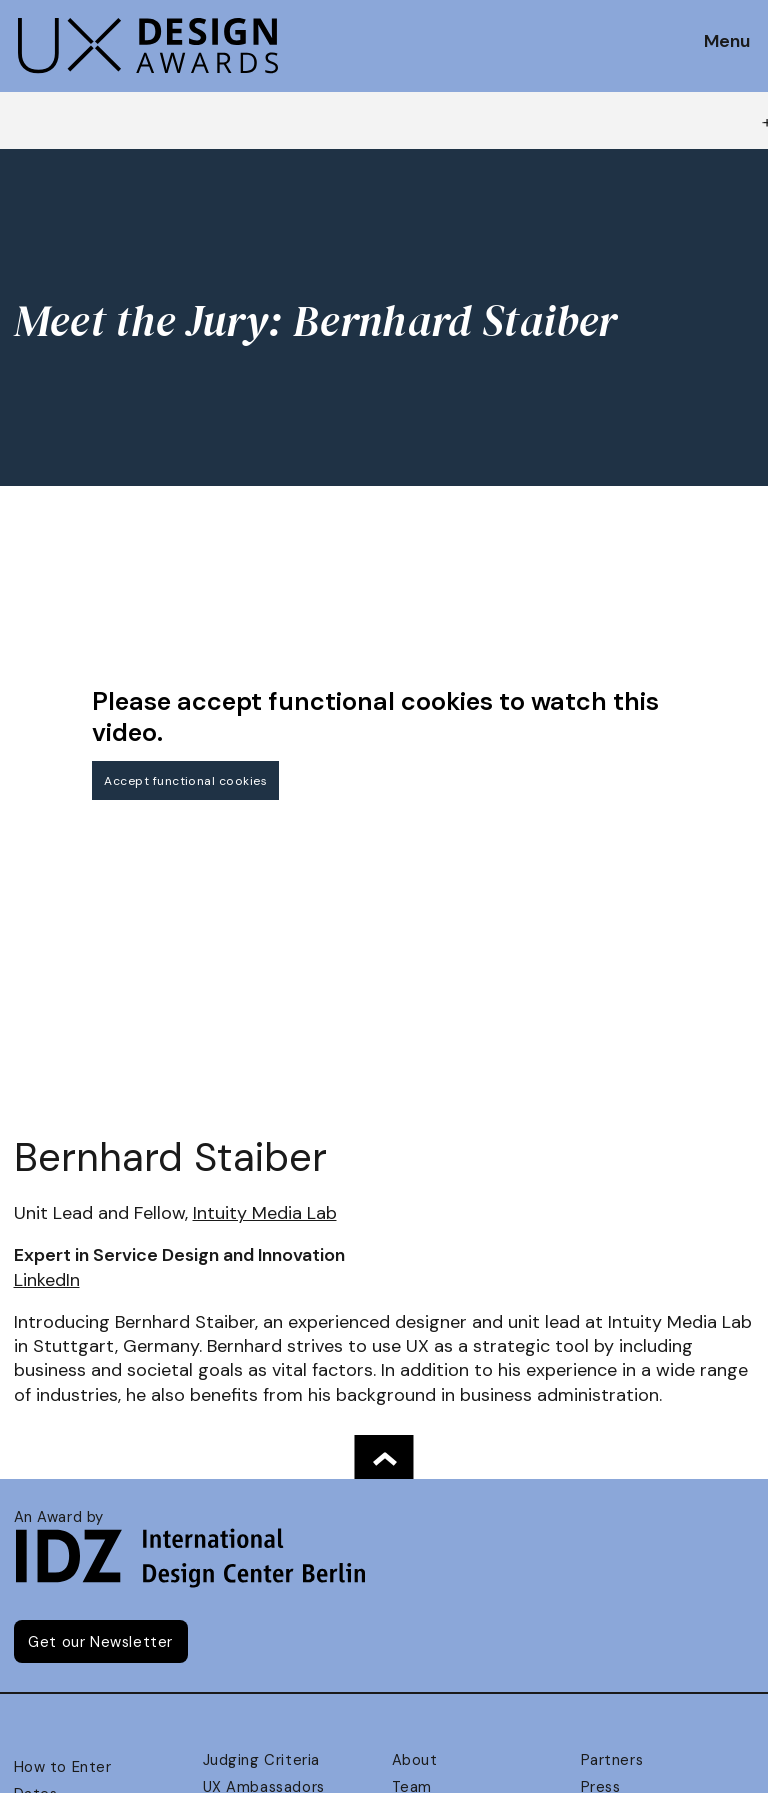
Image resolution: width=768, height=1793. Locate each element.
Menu (727, 42)
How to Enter (63, 1767)
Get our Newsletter (100, 1642)
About (415, 1760)
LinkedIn (47, 1280)
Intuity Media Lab (265, 1213)
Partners (612, 1760)
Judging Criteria (261, 1760)
